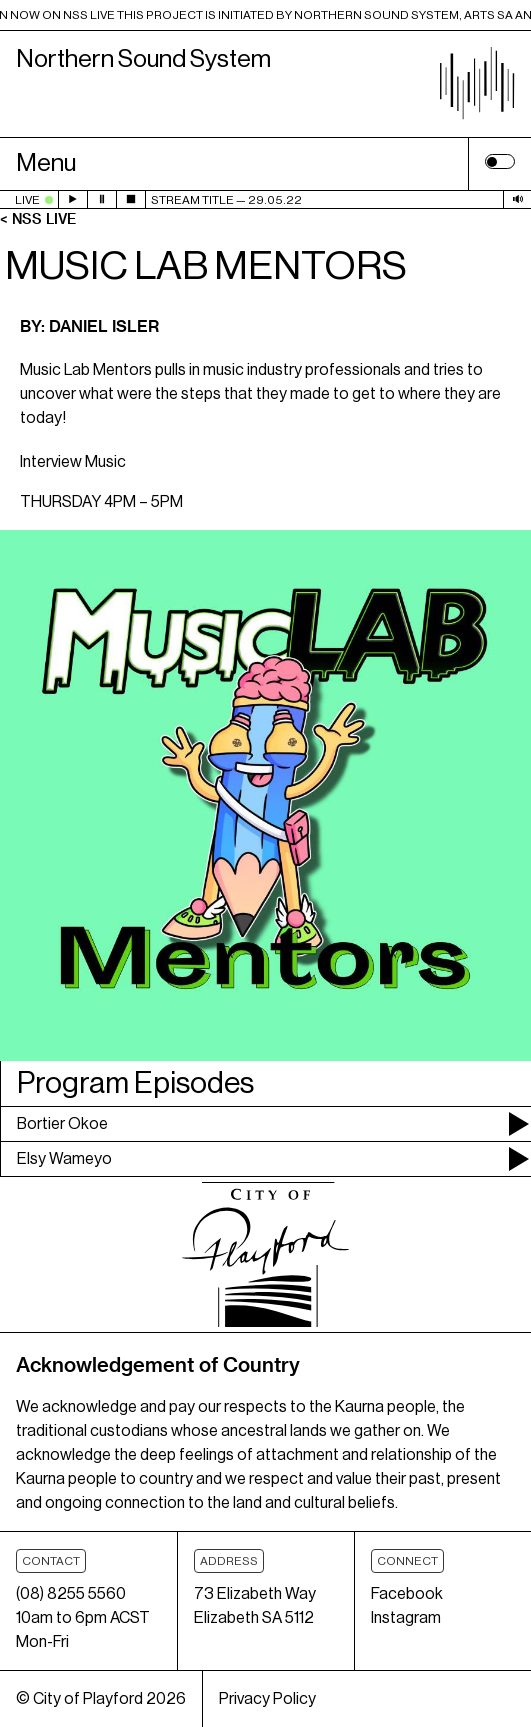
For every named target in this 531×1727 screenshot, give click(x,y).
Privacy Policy (267, 1699)
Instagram (406, 1618)
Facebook (407, 1594)
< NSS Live (38, 218)
